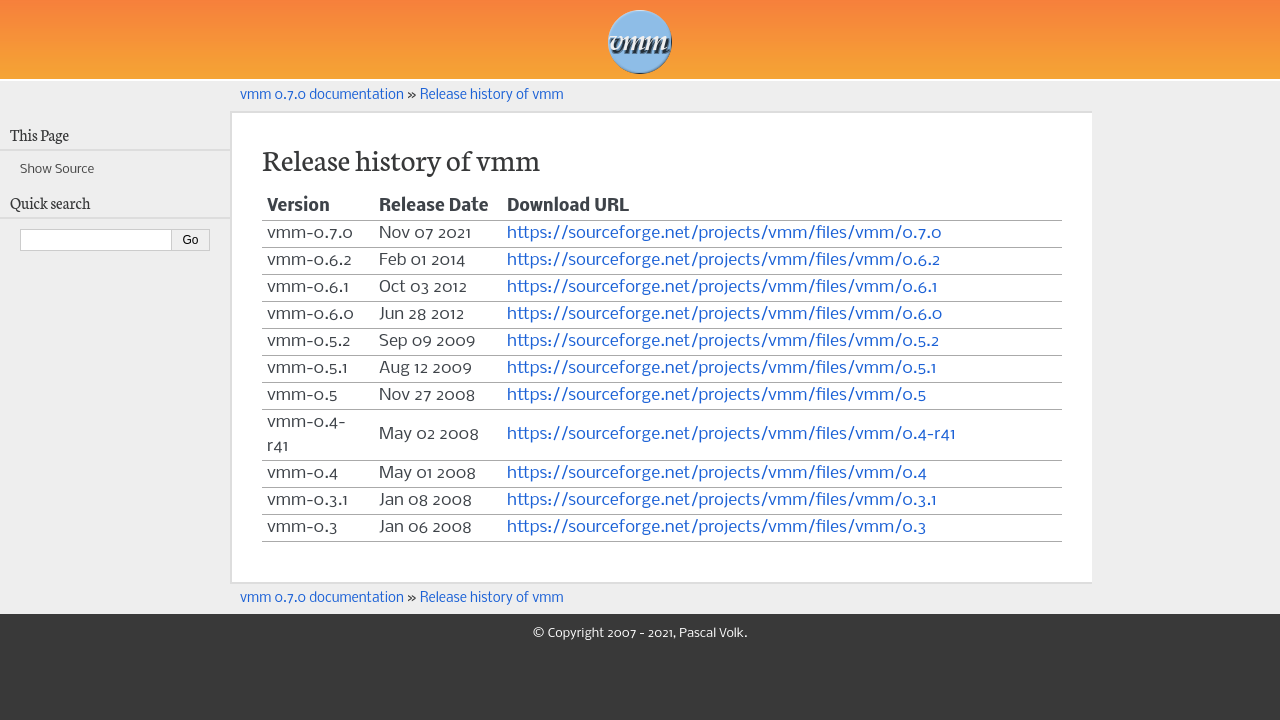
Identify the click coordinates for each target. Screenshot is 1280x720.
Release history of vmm (492, 95)
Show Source (57, 169)
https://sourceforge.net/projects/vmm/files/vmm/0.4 (717, 473)
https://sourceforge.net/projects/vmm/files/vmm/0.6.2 (723, 260)
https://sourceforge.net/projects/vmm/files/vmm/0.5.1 (722, 368)
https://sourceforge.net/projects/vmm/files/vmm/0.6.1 (722, 287)
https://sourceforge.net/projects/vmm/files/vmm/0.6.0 (724, 314)
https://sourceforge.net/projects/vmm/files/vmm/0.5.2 (723, 341)
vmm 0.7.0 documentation (322, 95)
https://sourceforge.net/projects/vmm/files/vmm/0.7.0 (724, 233)
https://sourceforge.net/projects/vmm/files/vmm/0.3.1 (722, 500)
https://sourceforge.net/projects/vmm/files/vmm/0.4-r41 (731, 434)
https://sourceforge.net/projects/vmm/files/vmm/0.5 (716, 395)
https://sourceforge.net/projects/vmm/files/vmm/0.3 (716, 527)
